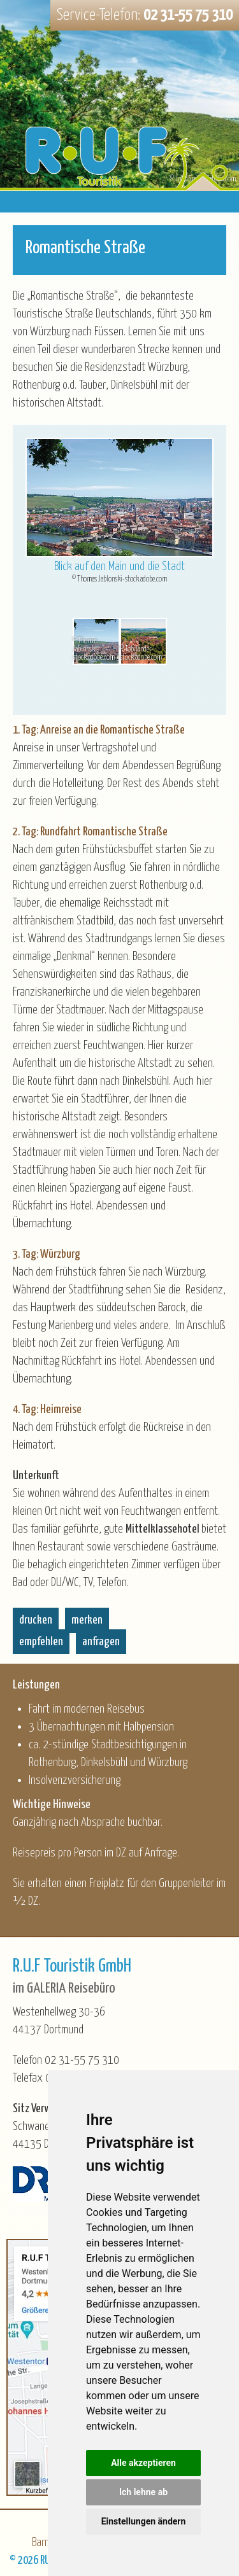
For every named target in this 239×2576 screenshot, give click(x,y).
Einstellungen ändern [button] (143, 2521)
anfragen (101, 1642)
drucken (35, 1620)
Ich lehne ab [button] (143, 2492)
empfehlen (41, 1642)
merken (87, 1620)
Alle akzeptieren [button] (143, 2463)
